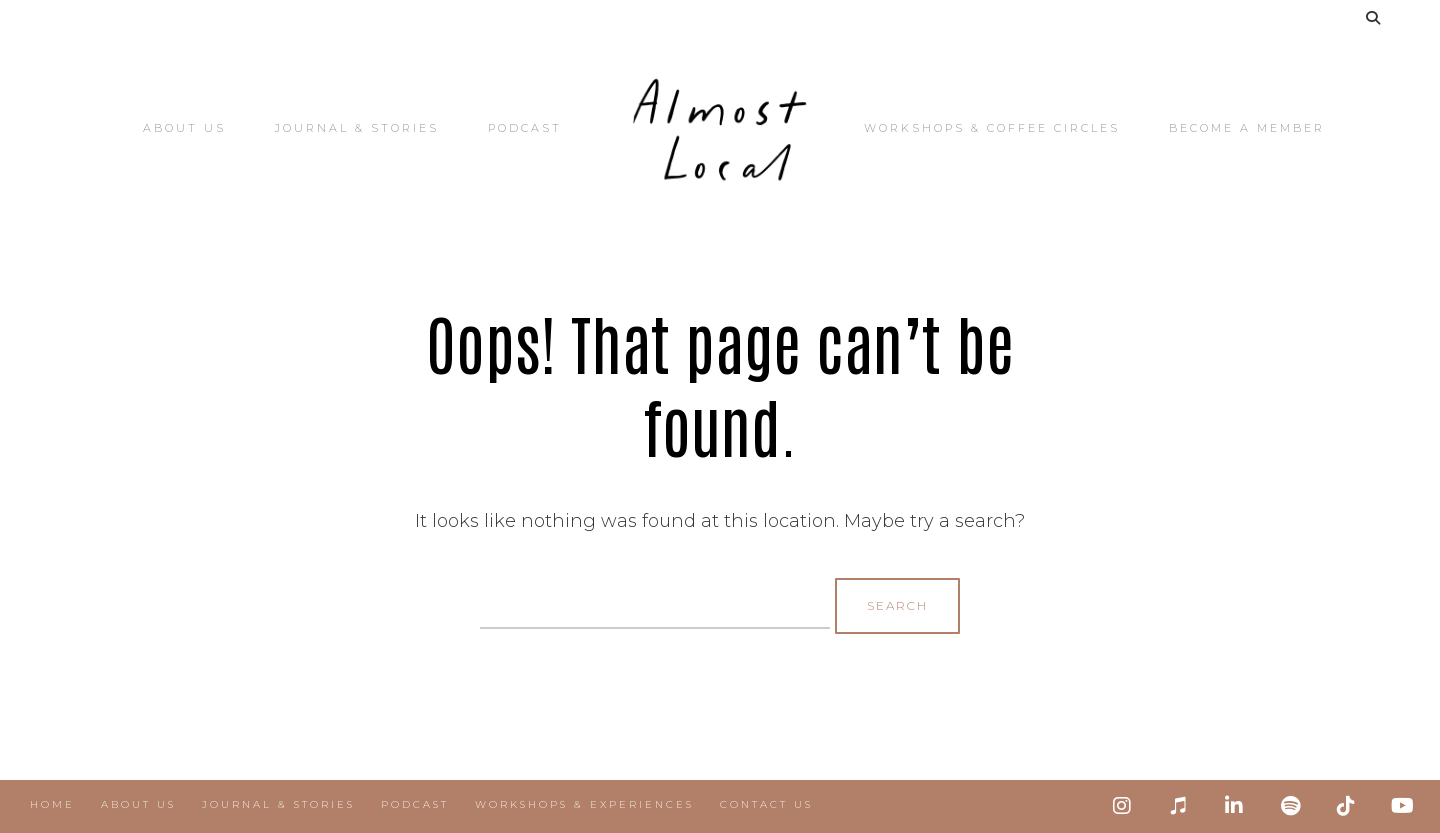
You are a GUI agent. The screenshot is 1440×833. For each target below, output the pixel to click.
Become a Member (1247, 128)
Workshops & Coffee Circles (992, 128)
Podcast (525, 128)
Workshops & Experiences (584, 804)
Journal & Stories (357, 128)
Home (52, 804)
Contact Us (766, 804)
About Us (184, 128)
